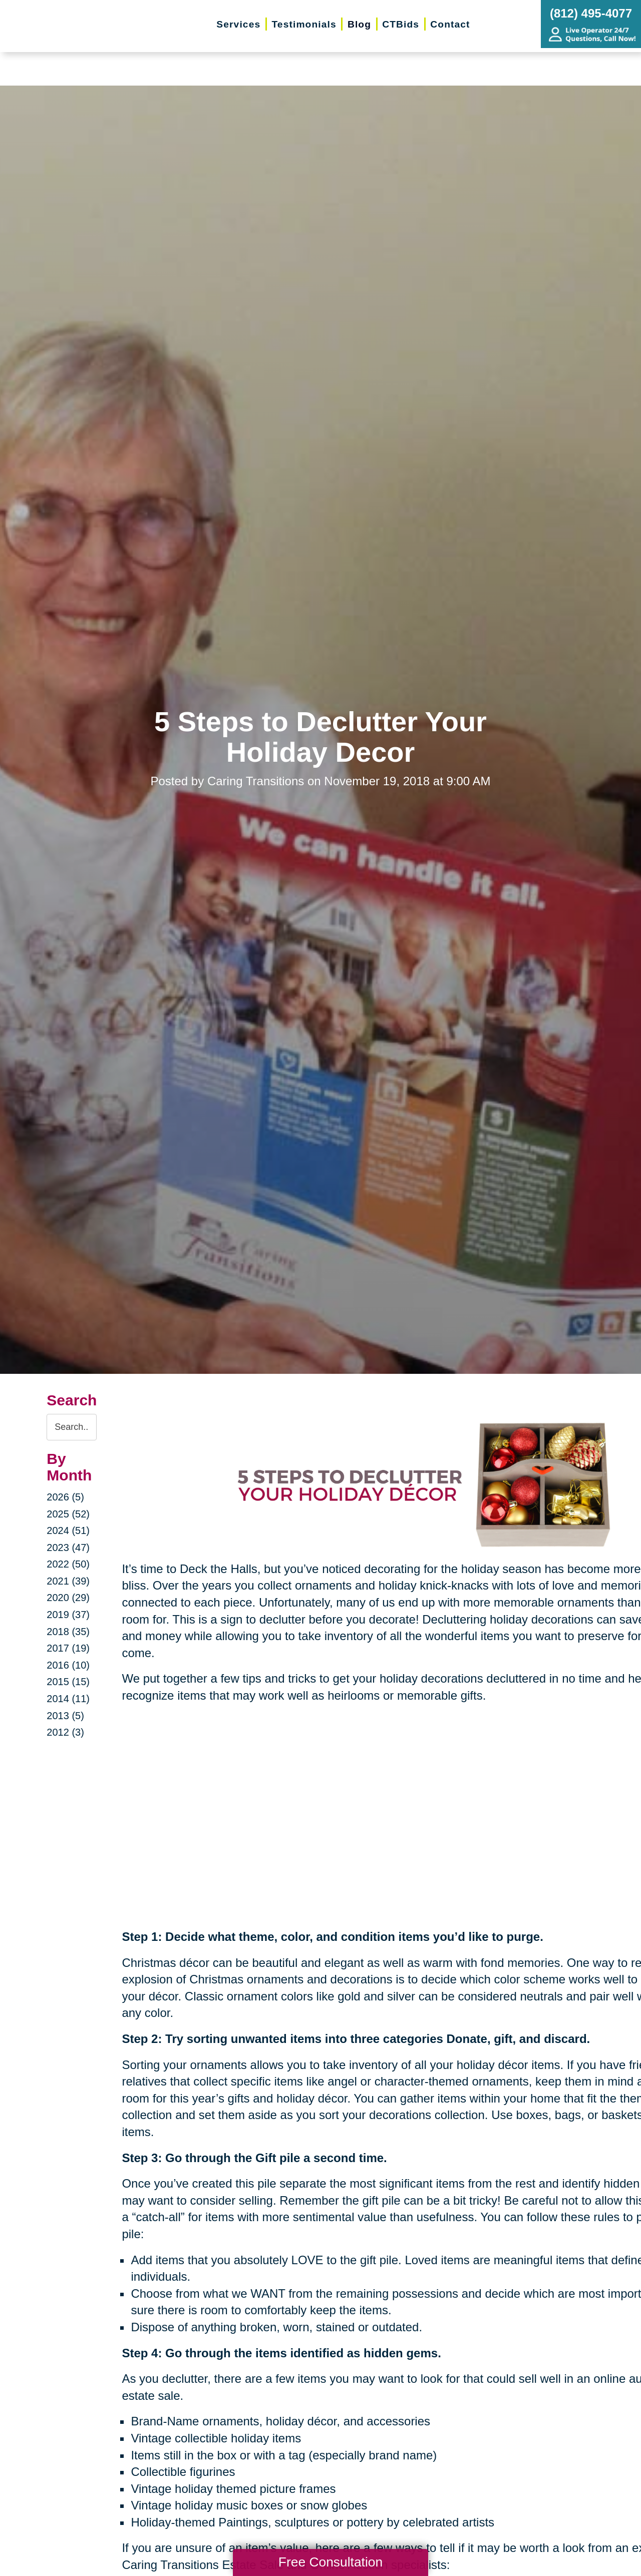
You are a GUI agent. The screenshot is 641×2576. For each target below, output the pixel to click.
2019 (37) (68, 1614)
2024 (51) (68, 1530)
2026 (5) (65, 1496)
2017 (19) (68, 1648)
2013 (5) (65, 1715)
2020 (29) (68, 1597)
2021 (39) (68, 1581)
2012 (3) (65, 1732)
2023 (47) (68, 1547)
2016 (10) (68, 1665)
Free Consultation (330, 2561)
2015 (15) (68, 1681)
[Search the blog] (72, 1427)
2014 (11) (68, 1698)
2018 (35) (68, 1631)
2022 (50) (68, 1564)
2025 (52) (68, 1513)
